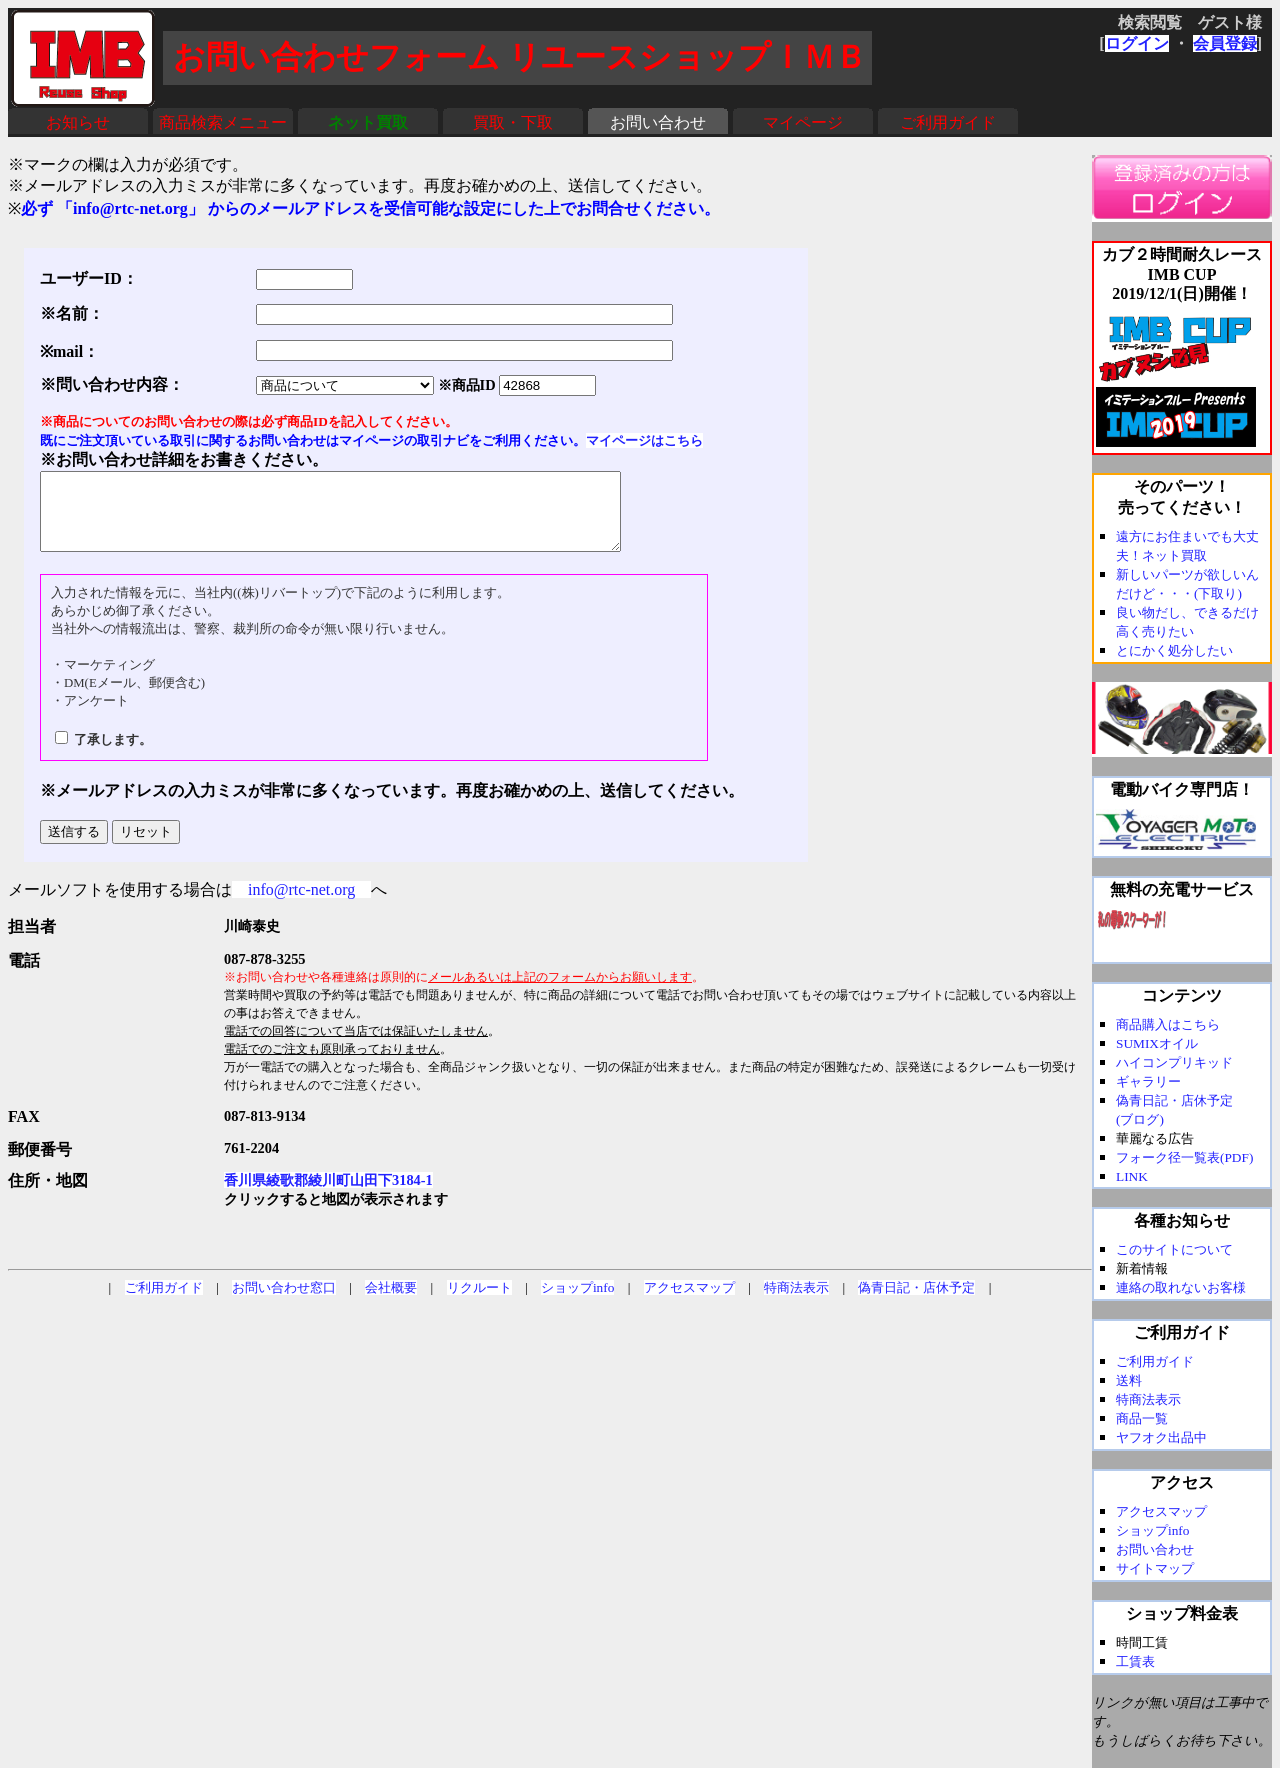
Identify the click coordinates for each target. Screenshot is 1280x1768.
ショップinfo (577, 1302)
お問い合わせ (658, 122)
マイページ (803, 122)
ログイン (1137, 43)
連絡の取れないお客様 (1181, 1287)
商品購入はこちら (1168, 1024)
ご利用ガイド (948, 122)
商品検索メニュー (223, 122)
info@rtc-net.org (301, 904)
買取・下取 (513, 122)
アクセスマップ (689, 1302)
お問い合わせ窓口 (284, 1302)
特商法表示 (796, 1302)
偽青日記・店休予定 (916, 1302)
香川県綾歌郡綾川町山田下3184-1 (328, 1195)
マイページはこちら (644, 440)
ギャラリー (1148, 1081)
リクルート (479, 1302)
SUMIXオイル (1157, 1043)
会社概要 (391, 1302)
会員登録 (1225, 43)
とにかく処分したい (1174, 650)
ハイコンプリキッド (1174, 1062)
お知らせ (78, 122)
